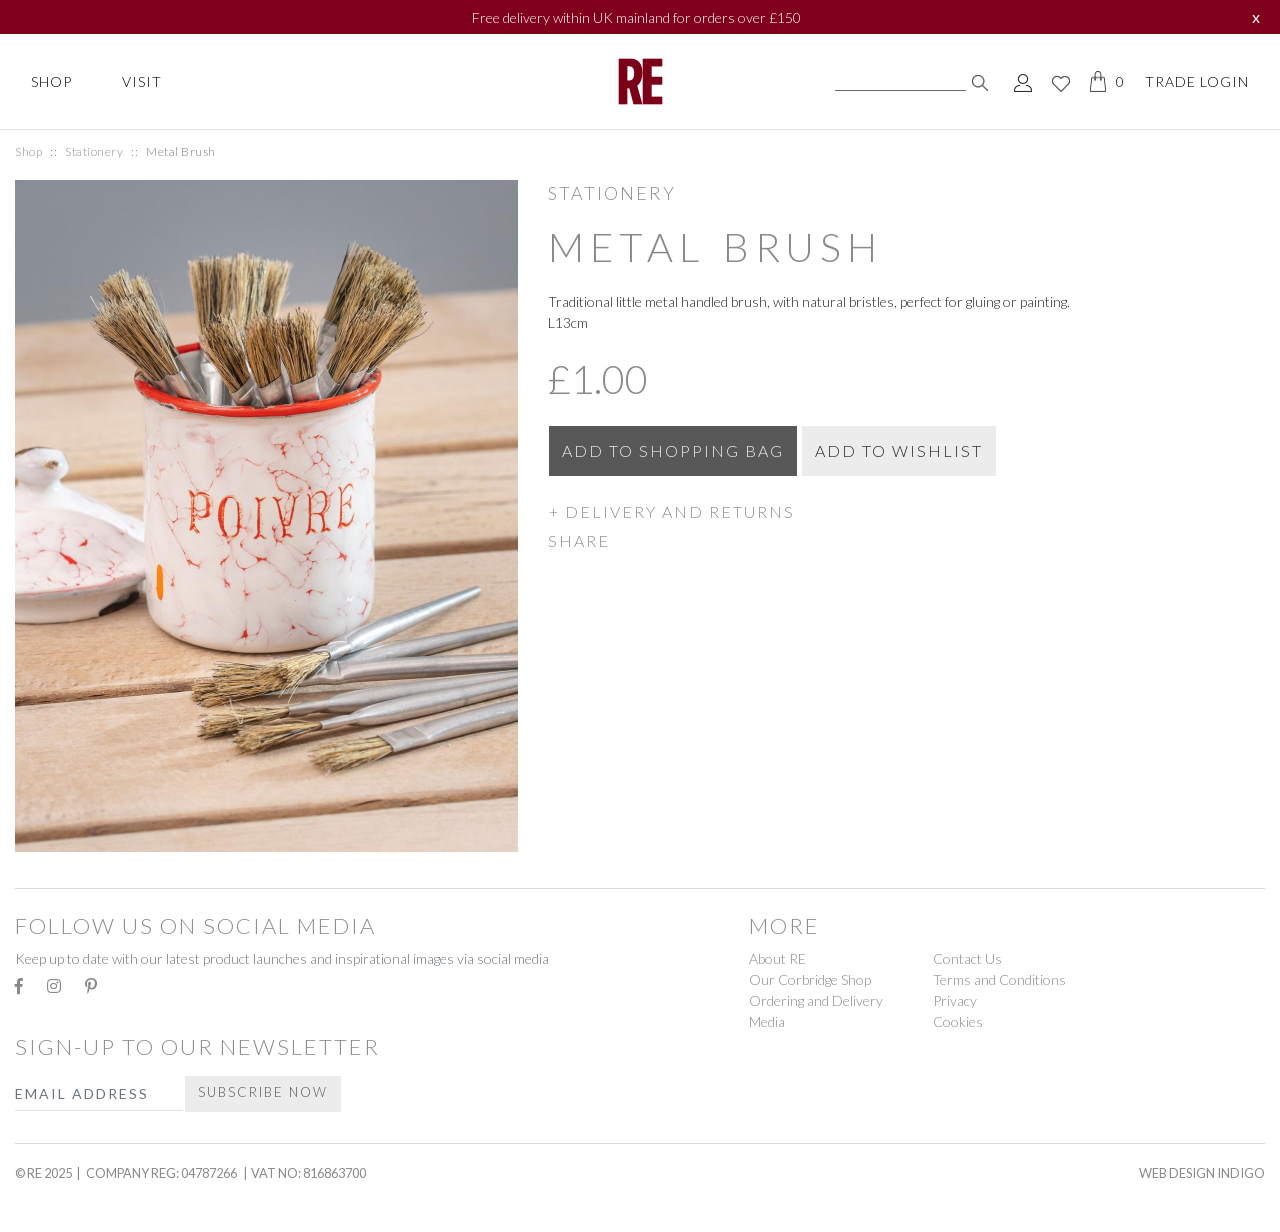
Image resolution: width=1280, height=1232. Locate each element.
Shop (51, 81)
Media (767, 1021)
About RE (777, 958)
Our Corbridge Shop (810, 979)
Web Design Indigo (1202, 1173)
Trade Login (1197, 81)
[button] (906, 511)
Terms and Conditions (999, 979)
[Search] (900, 82)
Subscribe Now (263, 1092)
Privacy (955, 1000)
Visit (142, 81)
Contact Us (967, 958)
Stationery (94, 151)
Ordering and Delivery (816, 1000)
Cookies (958, 1021)
